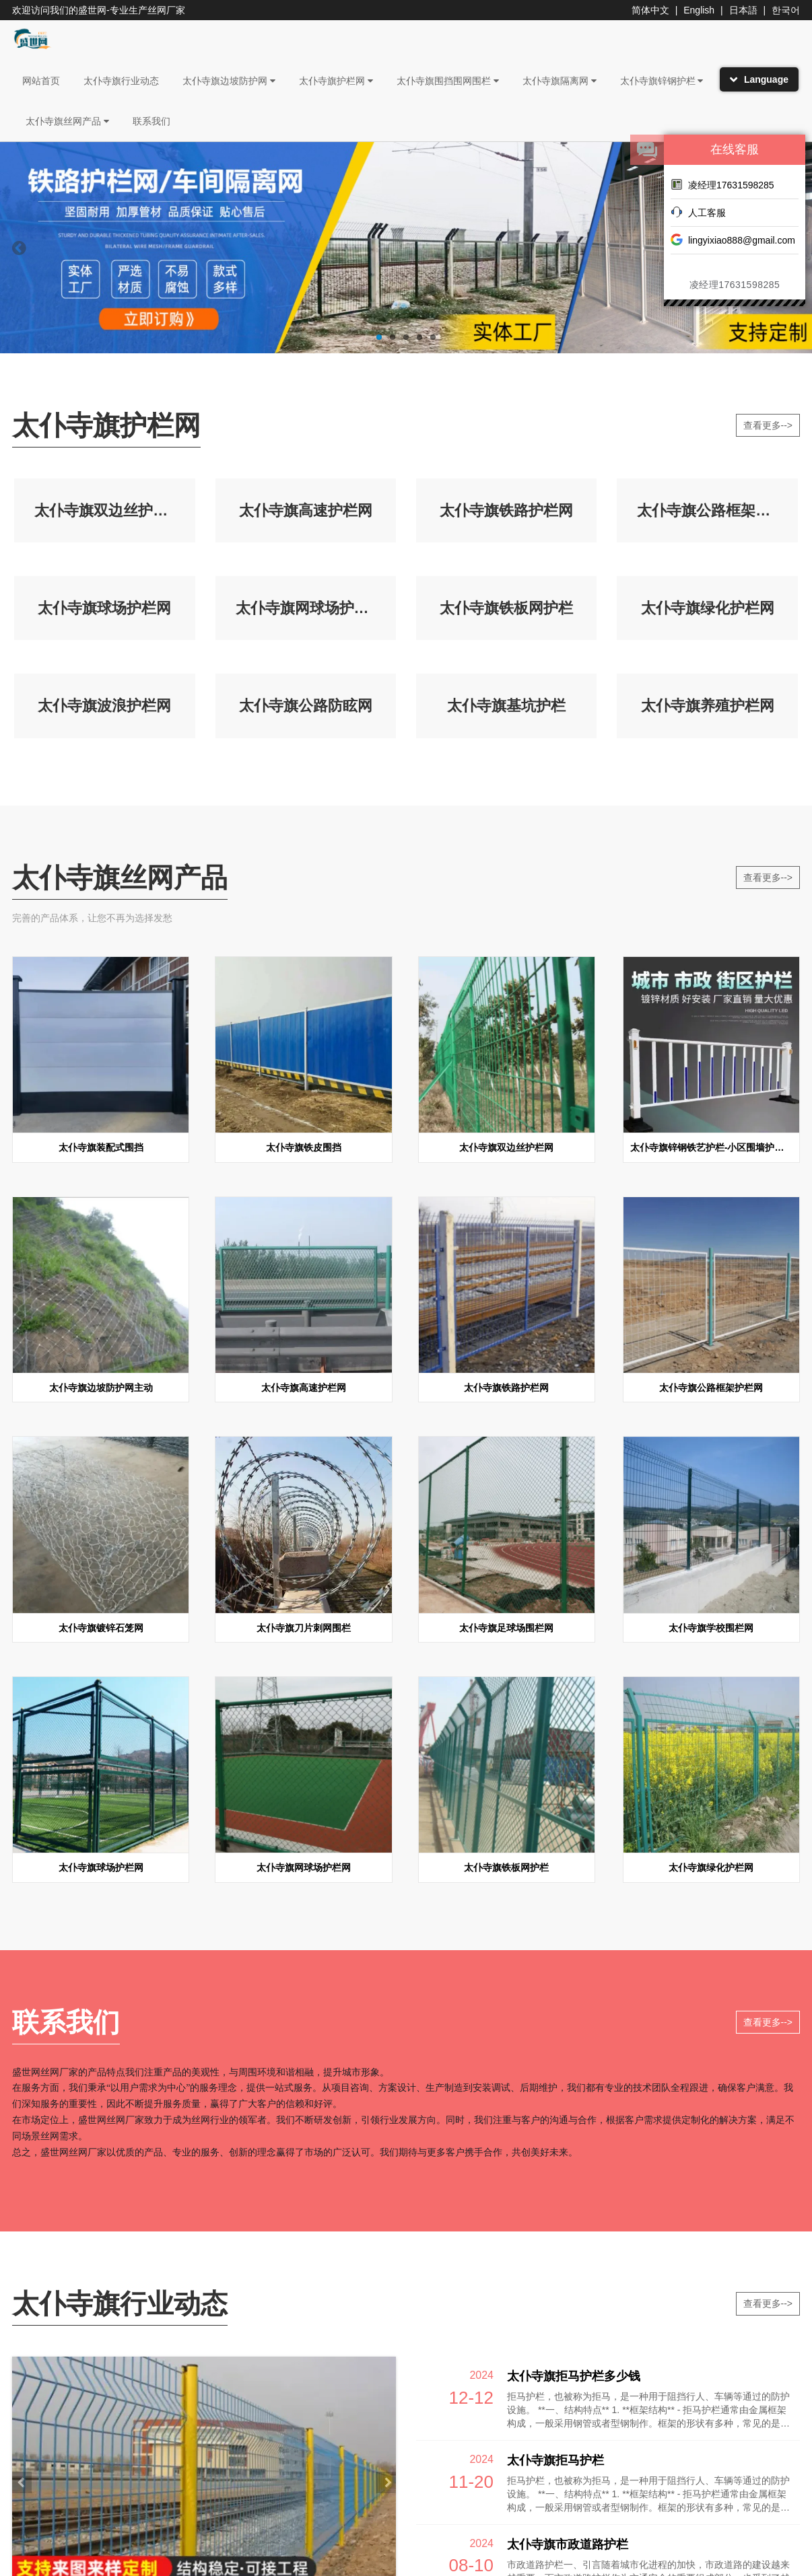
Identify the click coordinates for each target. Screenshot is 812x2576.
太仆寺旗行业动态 (121, 80)
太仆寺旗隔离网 (559, 81)
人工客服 (698, 212)
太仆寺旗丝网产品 (67, 121)
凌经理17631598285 (722, 184)
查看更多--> (768, 425)
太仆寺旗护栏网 (336, 81)
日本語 (743, 10)
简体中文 (650, 10)
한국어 (786, 10)
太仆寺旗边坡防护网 (228, 81)
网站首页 (41, 80)
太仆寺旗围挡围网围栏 (448, 81)
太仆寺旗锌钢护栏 (662, 81)
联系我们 (151, 121)
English (698, 10)
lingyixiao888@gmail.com (733, 240)
